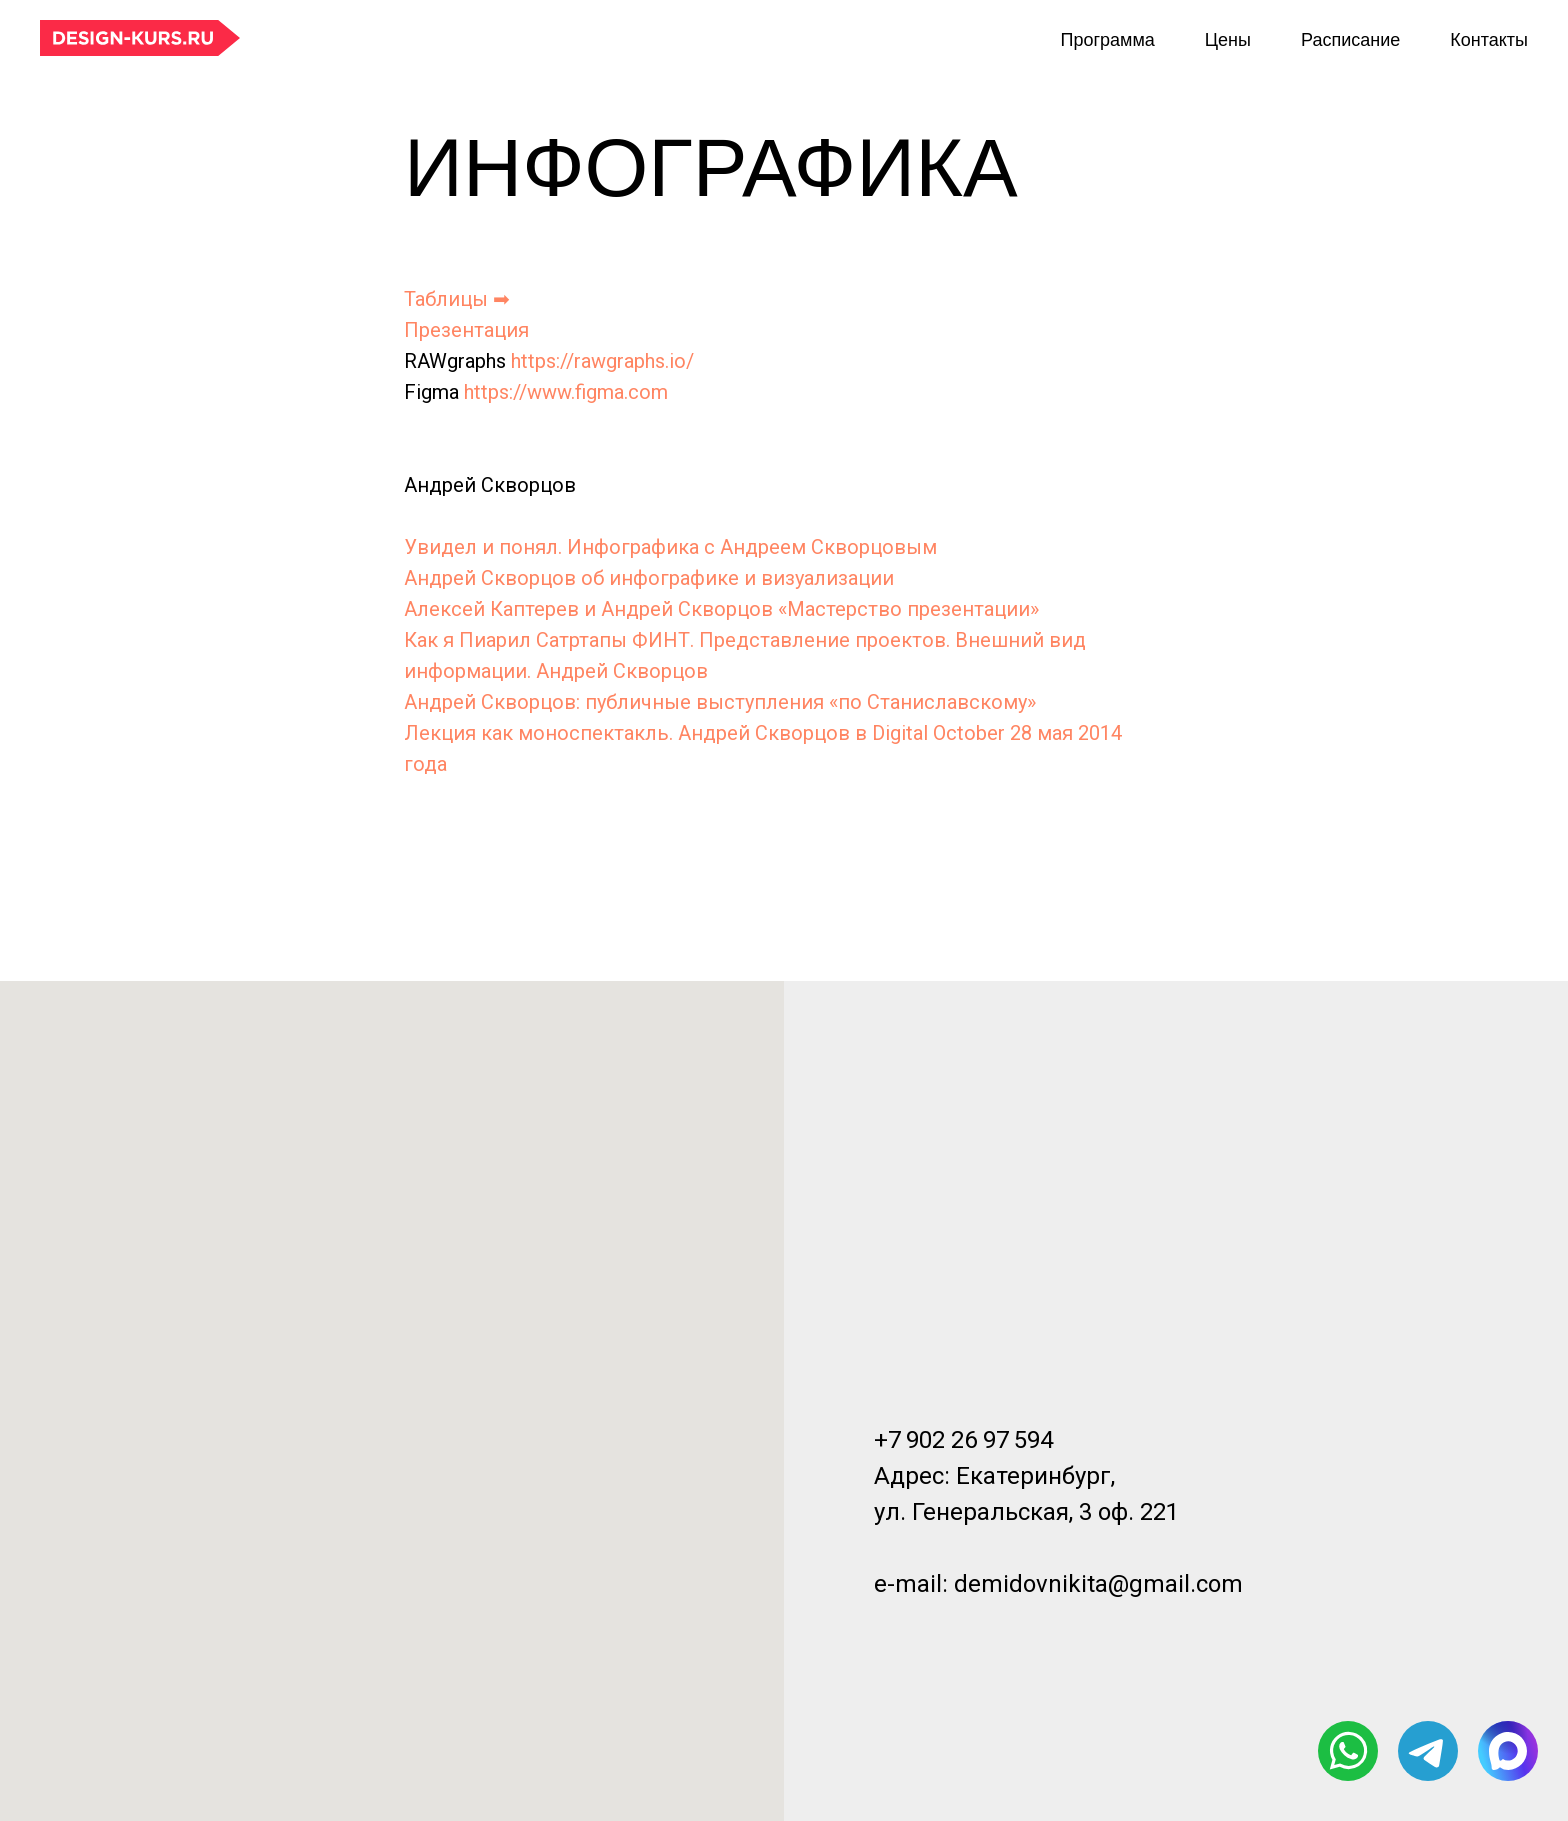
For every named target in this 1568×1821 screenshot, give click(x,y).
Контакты (1489, 40)
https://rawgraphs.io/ (602, 361)
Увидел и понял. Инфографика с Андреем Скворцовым (670, 547)
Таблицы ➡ (457, 299)
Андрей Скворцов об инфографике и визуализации (649, 578)
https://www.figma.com (566, 392)
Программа (1107, 40)
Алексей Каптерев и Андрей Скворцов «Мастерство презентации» (721, 609)
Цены (1228, 40)
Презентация (466, 330)
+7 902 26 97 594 (963, 1440)
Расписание (1350, 40)
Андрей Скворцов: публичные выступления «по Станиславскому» (720, 702)
